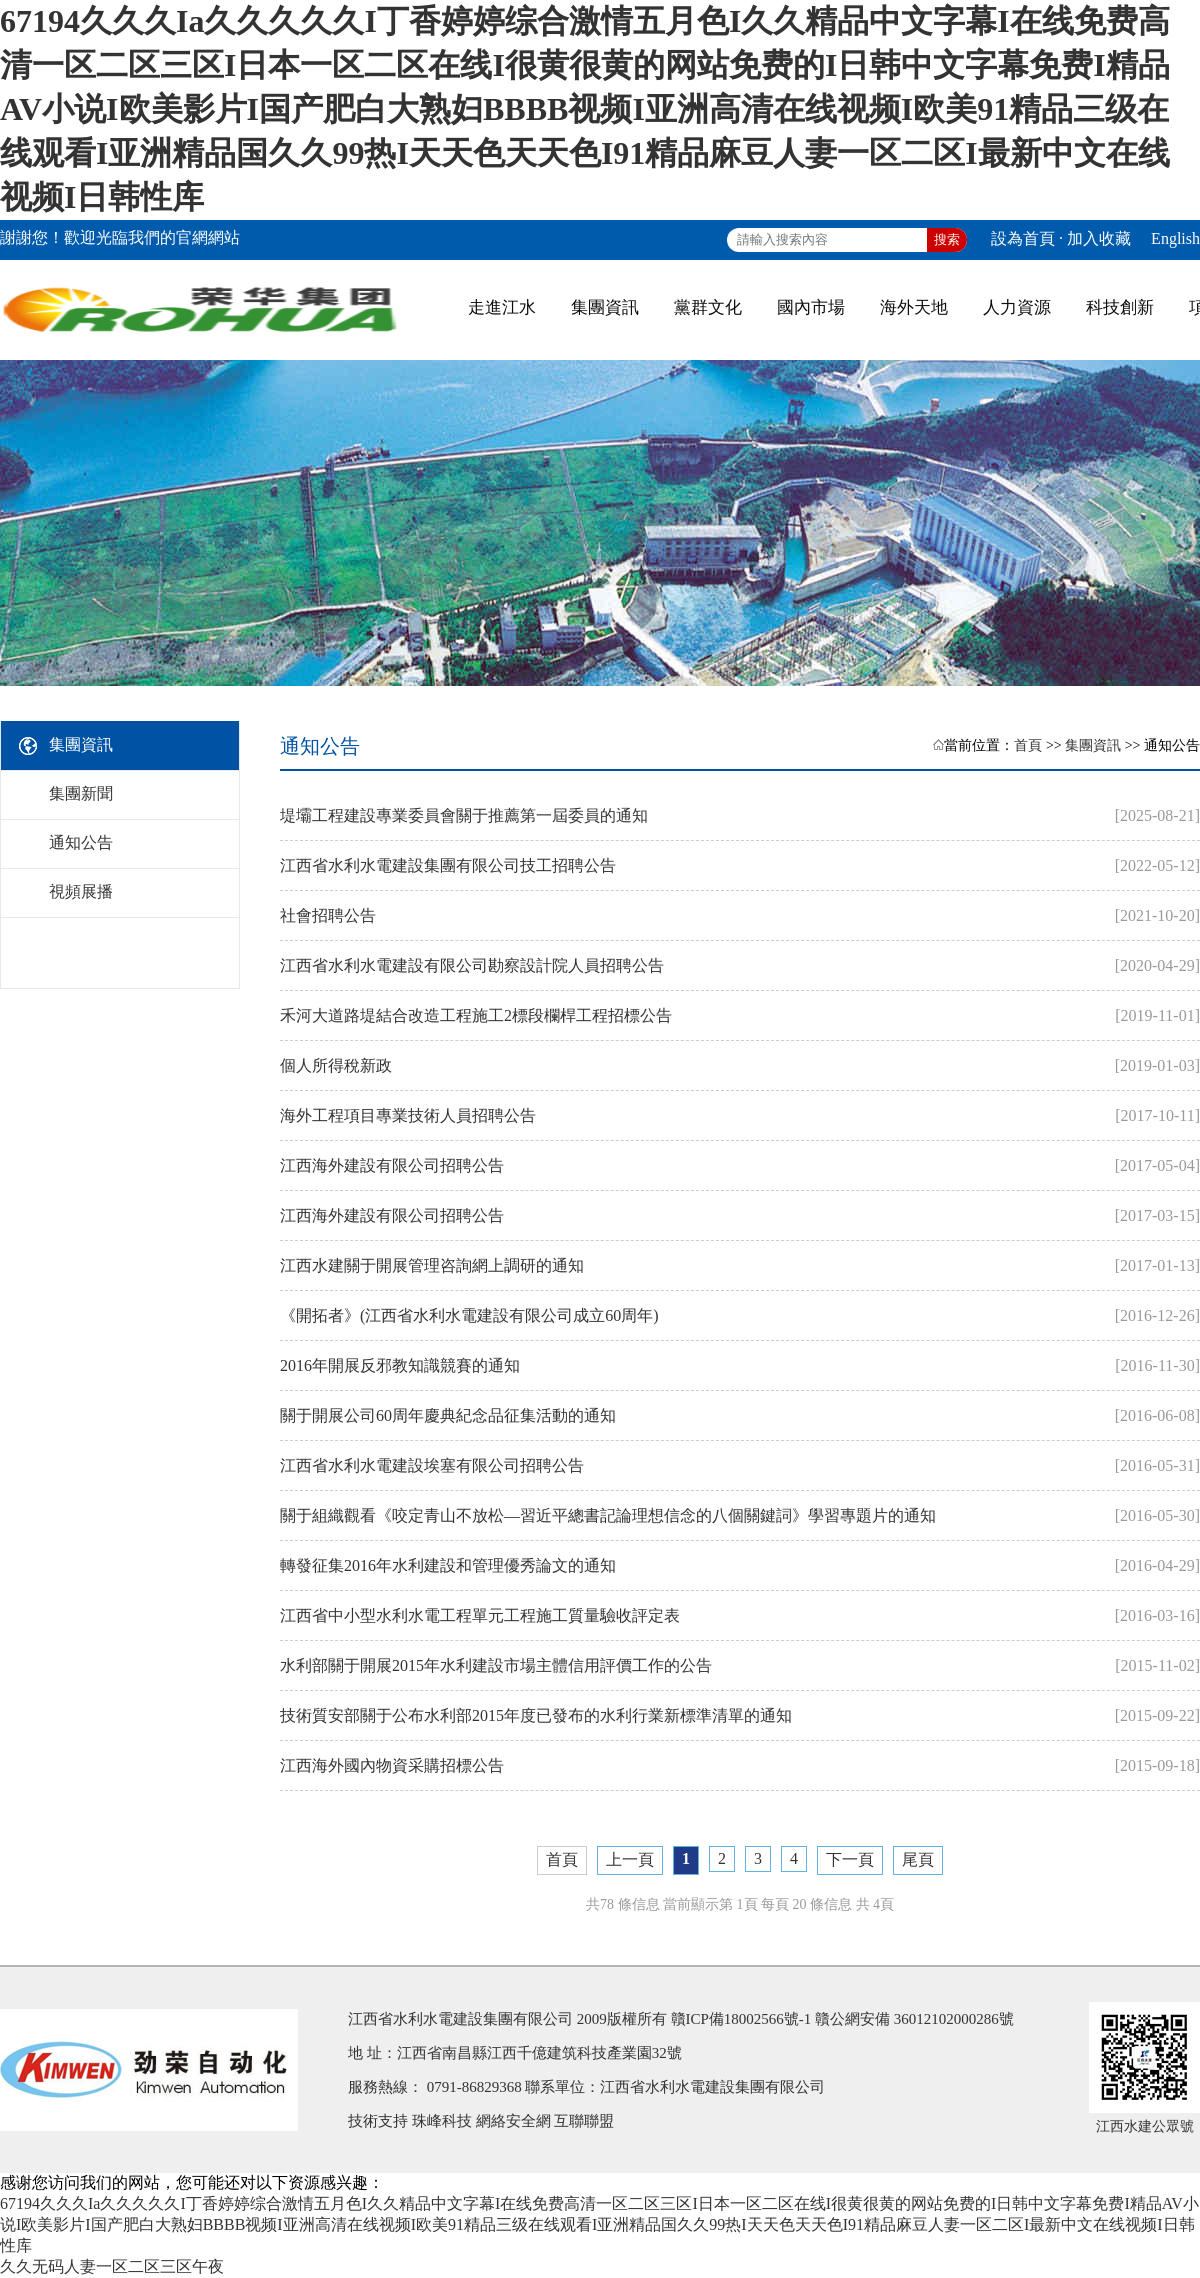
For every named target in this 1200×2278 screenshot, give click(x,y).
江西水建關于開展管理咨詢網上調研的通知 (432, 1265)
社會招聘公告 (328, 915)
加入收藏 (1099, 238)
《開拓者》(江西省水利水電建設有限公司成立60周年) (469, 1315)
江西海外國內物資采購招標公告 (392, 1765)
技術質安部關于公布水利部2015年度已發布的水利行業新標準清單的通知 (536, 1715)
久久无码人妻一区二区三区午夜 (112, 2266)
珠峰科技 (442, 2121)
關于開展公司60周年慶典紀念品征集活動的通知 (448, 1415)
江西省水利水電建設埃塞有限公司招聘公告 (432, 1465)
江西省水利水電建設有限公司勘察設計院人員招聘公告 (472, 965)
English (1175, 238)
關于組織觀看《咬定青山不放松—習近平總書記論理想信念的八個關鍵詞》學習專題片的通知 (608, 1515)
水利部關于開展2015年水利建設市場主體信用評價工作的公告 (496, 1665)
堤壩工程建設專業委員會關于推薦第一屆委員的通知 (464, 815)
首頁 (1028, 745)
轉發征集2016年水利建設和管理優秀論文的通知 (448, 1565)
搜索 (947, 239)
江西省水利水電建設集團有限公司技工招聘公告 (448, 865)
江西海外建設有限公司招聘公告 (392, 1165)
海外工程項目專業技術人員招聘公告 (408, 1115)
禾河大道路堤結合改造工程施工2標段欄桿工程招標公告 (476, 1015)
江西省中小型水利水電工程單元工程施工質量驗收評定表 (480, 1615)
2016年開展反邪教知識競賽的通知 (400, 1365)
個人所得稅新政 (336, 1065)
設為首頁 (1023, 238)
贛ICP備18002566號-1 (741, 2019)
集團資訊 (1093, 745)
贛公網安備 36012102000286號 (914, 2019)
